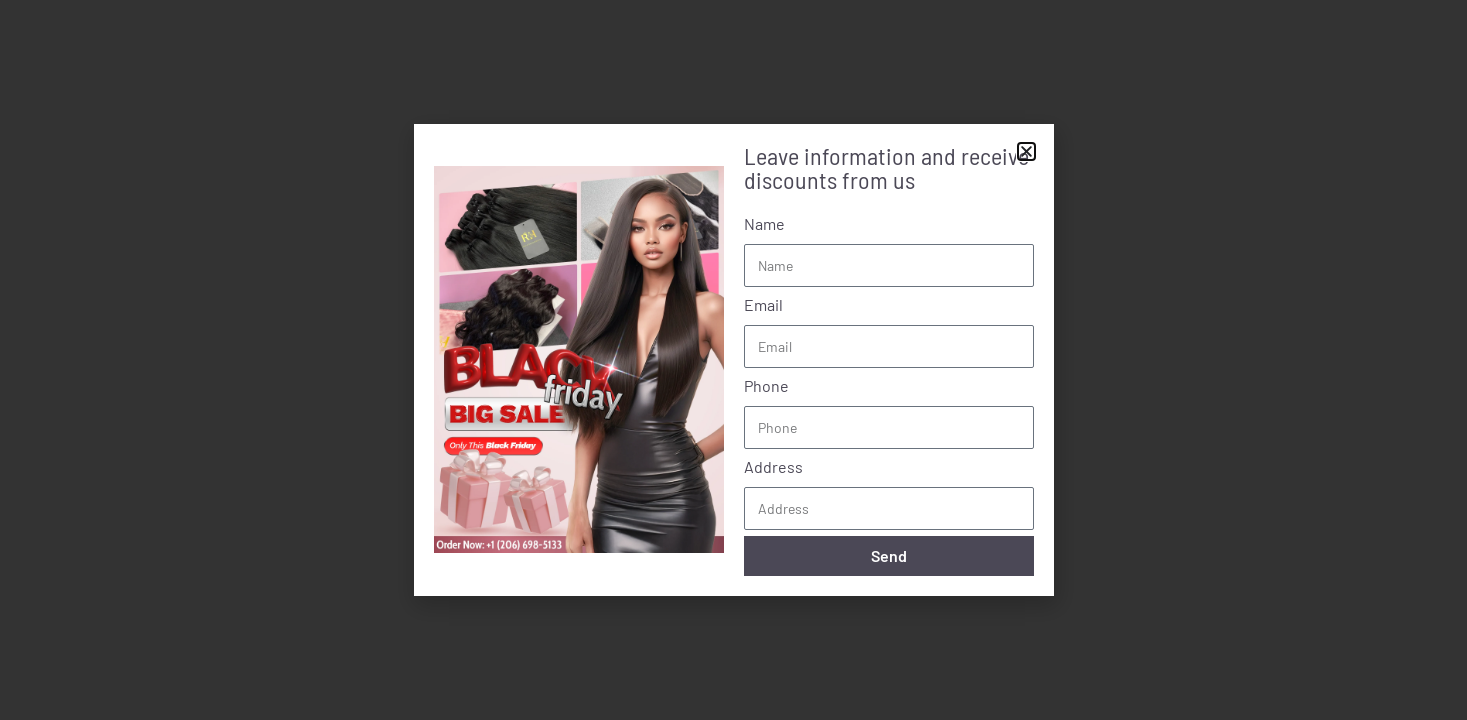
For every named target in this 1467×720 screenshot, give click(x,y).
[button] (1026, 151)
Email (763, 304)
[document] (733, 360)
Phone (766, 385)
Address (773, 466)
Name (764, 223)
